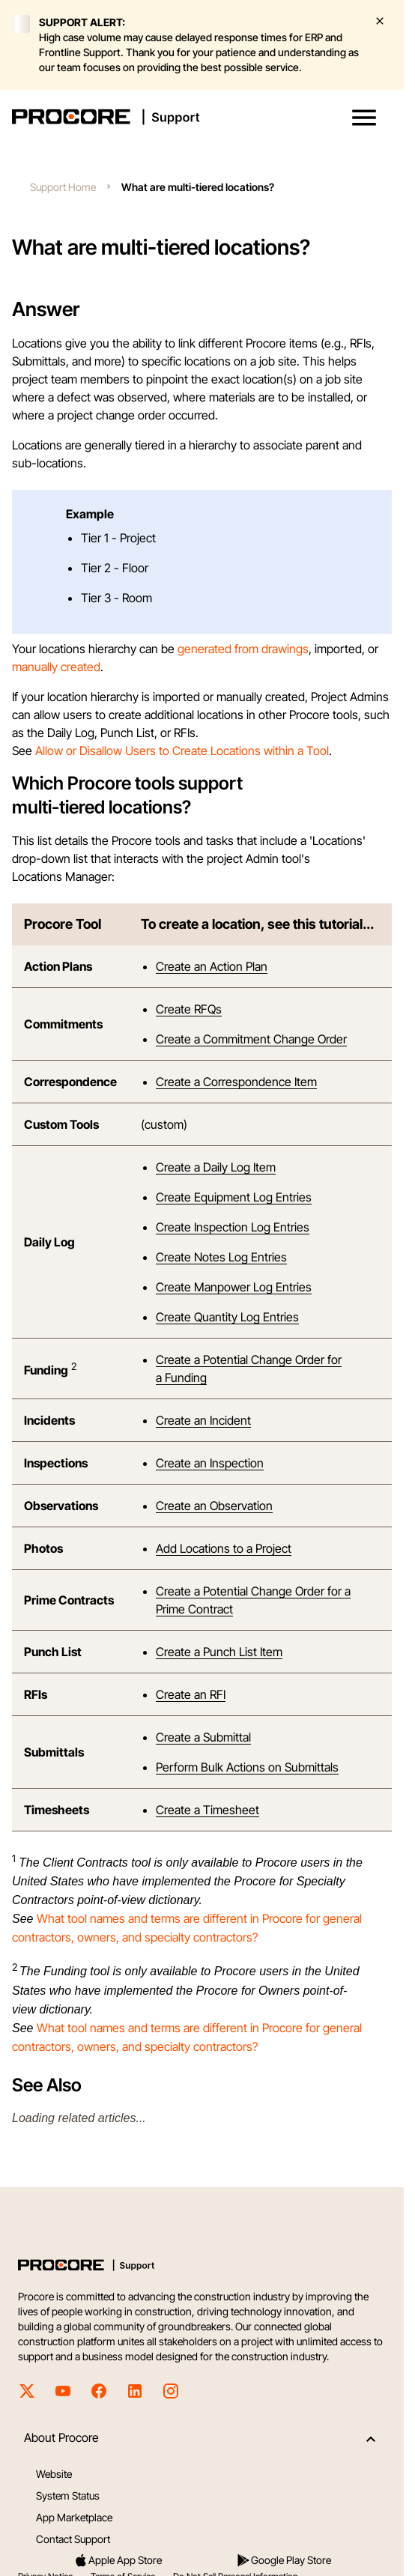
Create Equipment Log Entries (234, 1196)
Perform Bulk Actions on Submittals (247, 1767)
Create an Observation (214, 1505)
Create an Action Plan (211, 966)
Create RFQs (189, 1008)
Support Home (63, 187)
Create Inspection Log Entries (232, 1226)
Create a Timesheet (207, 1809)
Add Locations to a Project (223, 1548)
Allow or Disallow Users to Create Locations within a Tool (182, 750)
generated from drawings (243, 648)
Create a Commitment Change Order (251, 1038)
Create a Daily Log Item (216, 1167)
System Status (68, 2495)
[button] (364, 117)
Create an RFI (190, 1694)
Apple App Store (117, 2560)
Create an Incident (203, 1420)
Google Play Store (283, 2560)
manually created (56, 666)
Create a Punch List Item (219, 1651)
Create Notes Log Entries (221, 1256)
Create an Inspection (210, 1462)
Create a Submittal (203, 1737)
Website (54, 2473)
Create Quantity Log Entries (227, 1316)
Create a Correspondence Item (236, 1081)
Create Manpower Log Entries (234, 1286)
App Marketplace (74, 2517)
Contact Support (73, 2539)
